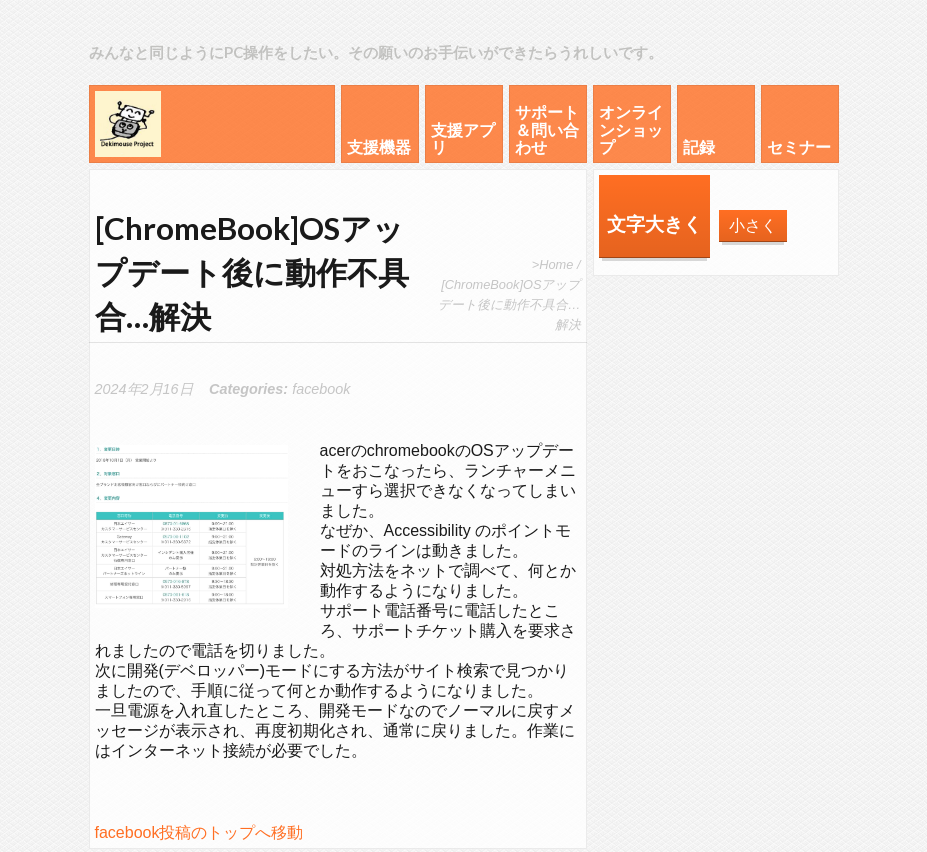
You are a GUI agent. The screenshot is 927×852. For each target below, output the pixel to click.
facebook (321, 389)
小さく (753, 225)
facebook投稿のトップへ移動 (199, 832)
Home (556, 264)
